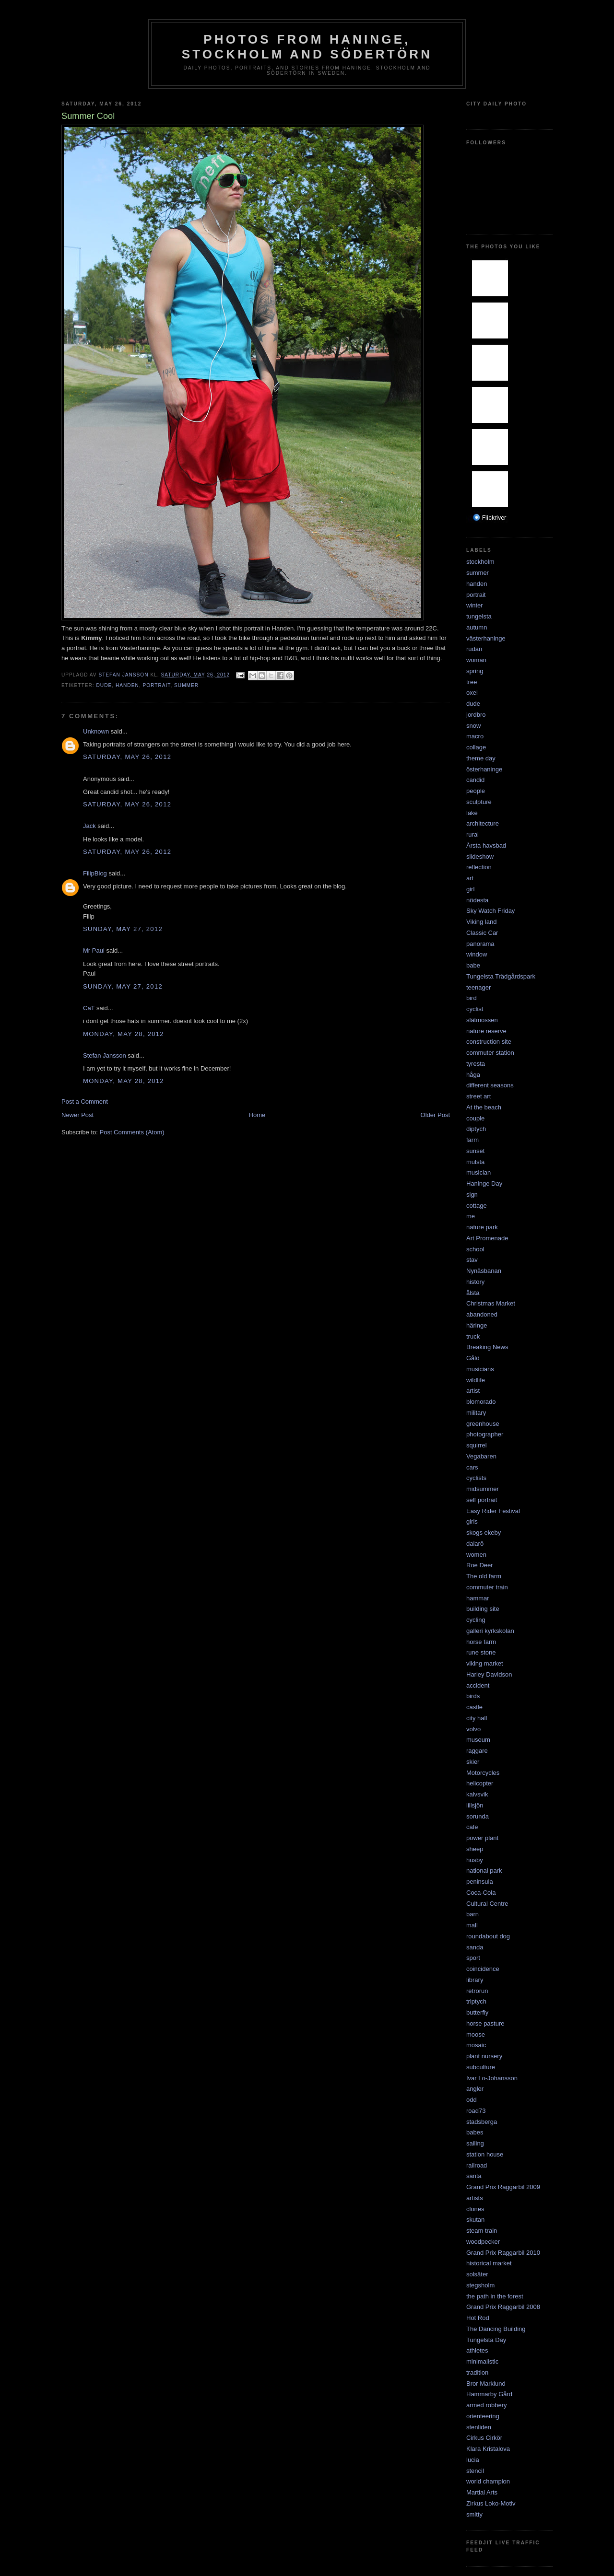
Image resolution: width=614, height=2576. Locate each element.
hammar (477, 1598)
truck (473, 1336)
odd (471, 2099)
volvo (473, 1729)
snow (473, 725)
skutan (475, 2219)
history (475, 1281)
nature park (482, 1227)
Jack (89, 825)
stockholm (480, 561)
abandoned (481, 1314)
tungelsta (479, 616)
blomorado (481, 1401)
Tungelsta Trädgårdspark (500, 976)
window (476, 954)
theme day (481, 758)
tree (471, 682)
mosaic (476, 2045)
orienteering (482, 2416)
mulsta (475, 1162)
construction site (488, 1041)
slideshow (480, 856)
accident (477, 1685)
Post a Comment (84, 1101)
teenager (478, 987)
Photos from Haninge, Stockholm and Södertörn (307, 46)
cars (472, 1467)
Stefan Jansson (104, 1055)
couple (475, 1118)
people (475, 790)
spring (474, 671)
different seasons (490, 1085)
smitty (474, 2514)
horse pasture (485, 2023)
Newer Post (77, 1115)
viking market (484, 1663)
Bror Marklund (486, 2383)
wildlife (475, 1380)
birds (473, 1696)
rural (472, 834)
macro (475, 736)
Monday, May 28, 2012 (123, 1033)
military (476, 1412)
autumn (476, 627)
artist (473, 1390)
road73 (475, 2110)
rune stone (481, 1652)
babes (474, 2132)
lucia (472, 2459)
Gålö (472, 1358)
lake (472, 812)
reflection (479, 867)
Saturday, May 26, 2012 (127, 756)
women (476, 1554)
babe (473, 965)
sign (472, 1194)
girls (472, 1521)
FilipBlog (95, 873)
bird (471, 998)
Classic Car (482, 932)
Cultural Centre (487, 1903)
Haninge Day (484, 1183)
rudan (474, 649)
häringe (476, 1325)
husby (474, 1860)
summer (186, 685)
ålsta (472, 1292)
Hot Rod (477, 2317)
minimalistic (482, 2361)
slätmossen (482, 1020)
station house (484, 2154)
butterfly (477, 2012)
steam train (481, 2230)
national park (484, 1870)
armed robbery (486, 2405)
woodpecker (483, 2241)
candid (475, 779)
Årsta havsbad (486, 845)
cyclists (476, 1477)
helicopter (479, 1783)
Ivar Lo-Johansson (492, 2078)
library (474, 1979)
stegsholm (480, 2285)
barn (472, 1914)
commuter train (487, 1587)
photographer (484, 1434)
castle (474, 1707)
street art (478, 1096)
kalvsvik (477, 1794)
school (475, 1249)
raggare (477, 1750)
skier (472, 1761)
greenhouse (482, 1423)
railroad (476, 2165)
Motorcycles (482, 1772)
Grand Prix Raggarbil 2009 (503, 2187)
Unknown (96, 731)
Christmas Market (490, 1303)
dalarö (475, 1543)
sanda (474, 1947)
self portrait (481, 1500)
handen (127, 685)
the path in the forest (494, 2296)
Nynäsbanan (483, 1270)
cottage (476, 1205)
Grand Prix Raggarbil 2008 (503, 2306)
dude (104, 685)
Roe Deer (479, 1565)
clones (475, 2209)
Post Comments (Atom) (132, 1132)
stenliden (478, 2427)
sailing (475, 2143)
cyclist (474, 1009)
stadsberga (481, 2121)
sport (473, 1957)
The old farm (483, 1576)
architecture (482, 823)
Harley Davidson (489, 1674)
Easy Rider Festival (493, 1511)
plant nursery (484, 2056)
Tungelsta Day (486, 2339)
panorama (480, 943)
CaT (88, 1008)
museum (478, 1739)
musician (478, 1172)
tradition (477, 2372)
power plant (482, 1838)
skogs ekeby (483, 1532)
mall (472, 1925)
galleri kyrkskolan (490, 1630)
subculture (480, 2067)
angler (475, 2088)
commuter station (490, 1052)
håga (473, 1074)
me (470, 1216)
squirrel (476, 1445)
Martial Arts (481, 2492)
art (469, 878)
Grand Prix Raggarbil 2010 (503, 2252)
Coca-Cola (481, 1892)
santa (474, 2176)
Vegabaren (481, 1456)
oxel (472, 692)
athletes (477, 2350)
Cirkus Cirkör (484, 2437)
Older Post (435, 1115)
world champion (488, 2481)
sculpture (479, 801)
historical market (489, 2263)
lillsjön (474, 1805)
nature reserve (486, 1031)
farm (472, 1139)
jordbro (475, 714)
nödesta (477, 900)
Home (257, 1115)
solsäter (477, 2274)
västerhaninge (486, 638)
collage (476, 747)
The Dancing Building (496, 2328)
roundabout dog (488, 1936)
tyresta (475, 1063)
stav (472, 1259)
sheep (474, 1849)
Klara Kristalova (488, 2448)
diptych (476, 1128)
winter (474, 605)
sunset (475, 1150)
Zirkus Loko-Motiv (491, 2503)
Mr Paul (94, 950)
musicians (480, 1369)
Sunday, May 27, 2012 (123, 928)
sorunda (477, 1816)
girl (470, 889)
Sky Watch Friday (490, 910)
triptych (476, 2001)
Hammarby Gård (489, 2394)
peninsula (479, 1881)
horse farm (481, 1641)
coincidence (482, 1968)
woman (476, 660)
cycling (475, 1619)
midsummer (482, 1488)
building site (482, 1608)
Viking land (481, 921)
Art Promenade (487, 1238)
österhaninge (484, 769)
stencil (475, 2470)
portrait (156, 685)
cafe (472, 1826)
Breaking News (487, 1347)
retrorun (477, 1990)
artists (474, 2198)
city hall (476, 1718)
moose (475, 2034)
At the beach (483, 1107)
